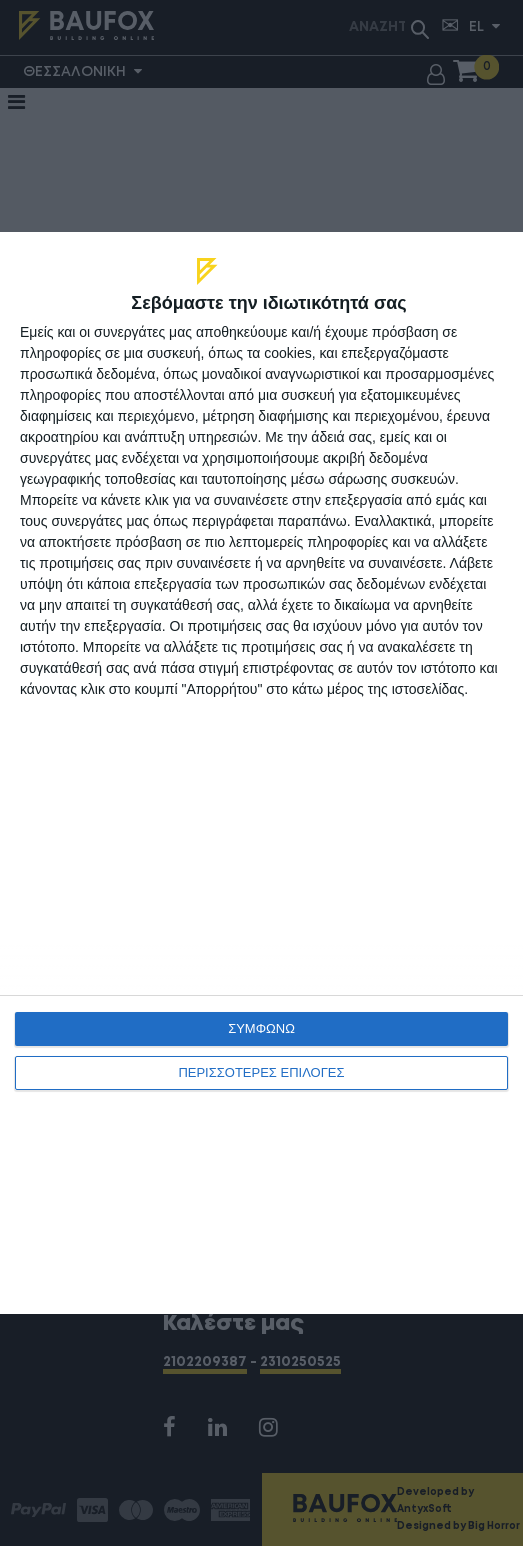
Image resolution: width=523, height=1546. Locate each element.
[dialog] (261, 773)
